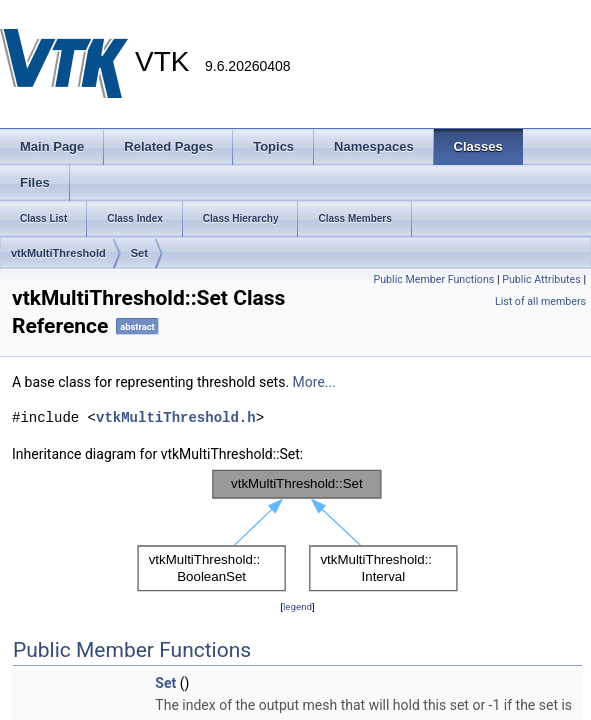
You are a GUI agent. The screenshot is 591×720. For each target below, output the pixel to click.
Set (139, 253)
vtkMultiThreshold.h (176, 417)
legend (297, 606)
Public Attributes (541, 279)
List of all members (540, 301)
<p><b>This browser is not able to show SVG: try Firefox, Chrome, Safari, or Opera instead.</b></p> (297, 530)
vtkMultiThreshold (58, 253)
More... (314, 382)
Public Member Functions (434, 279)
